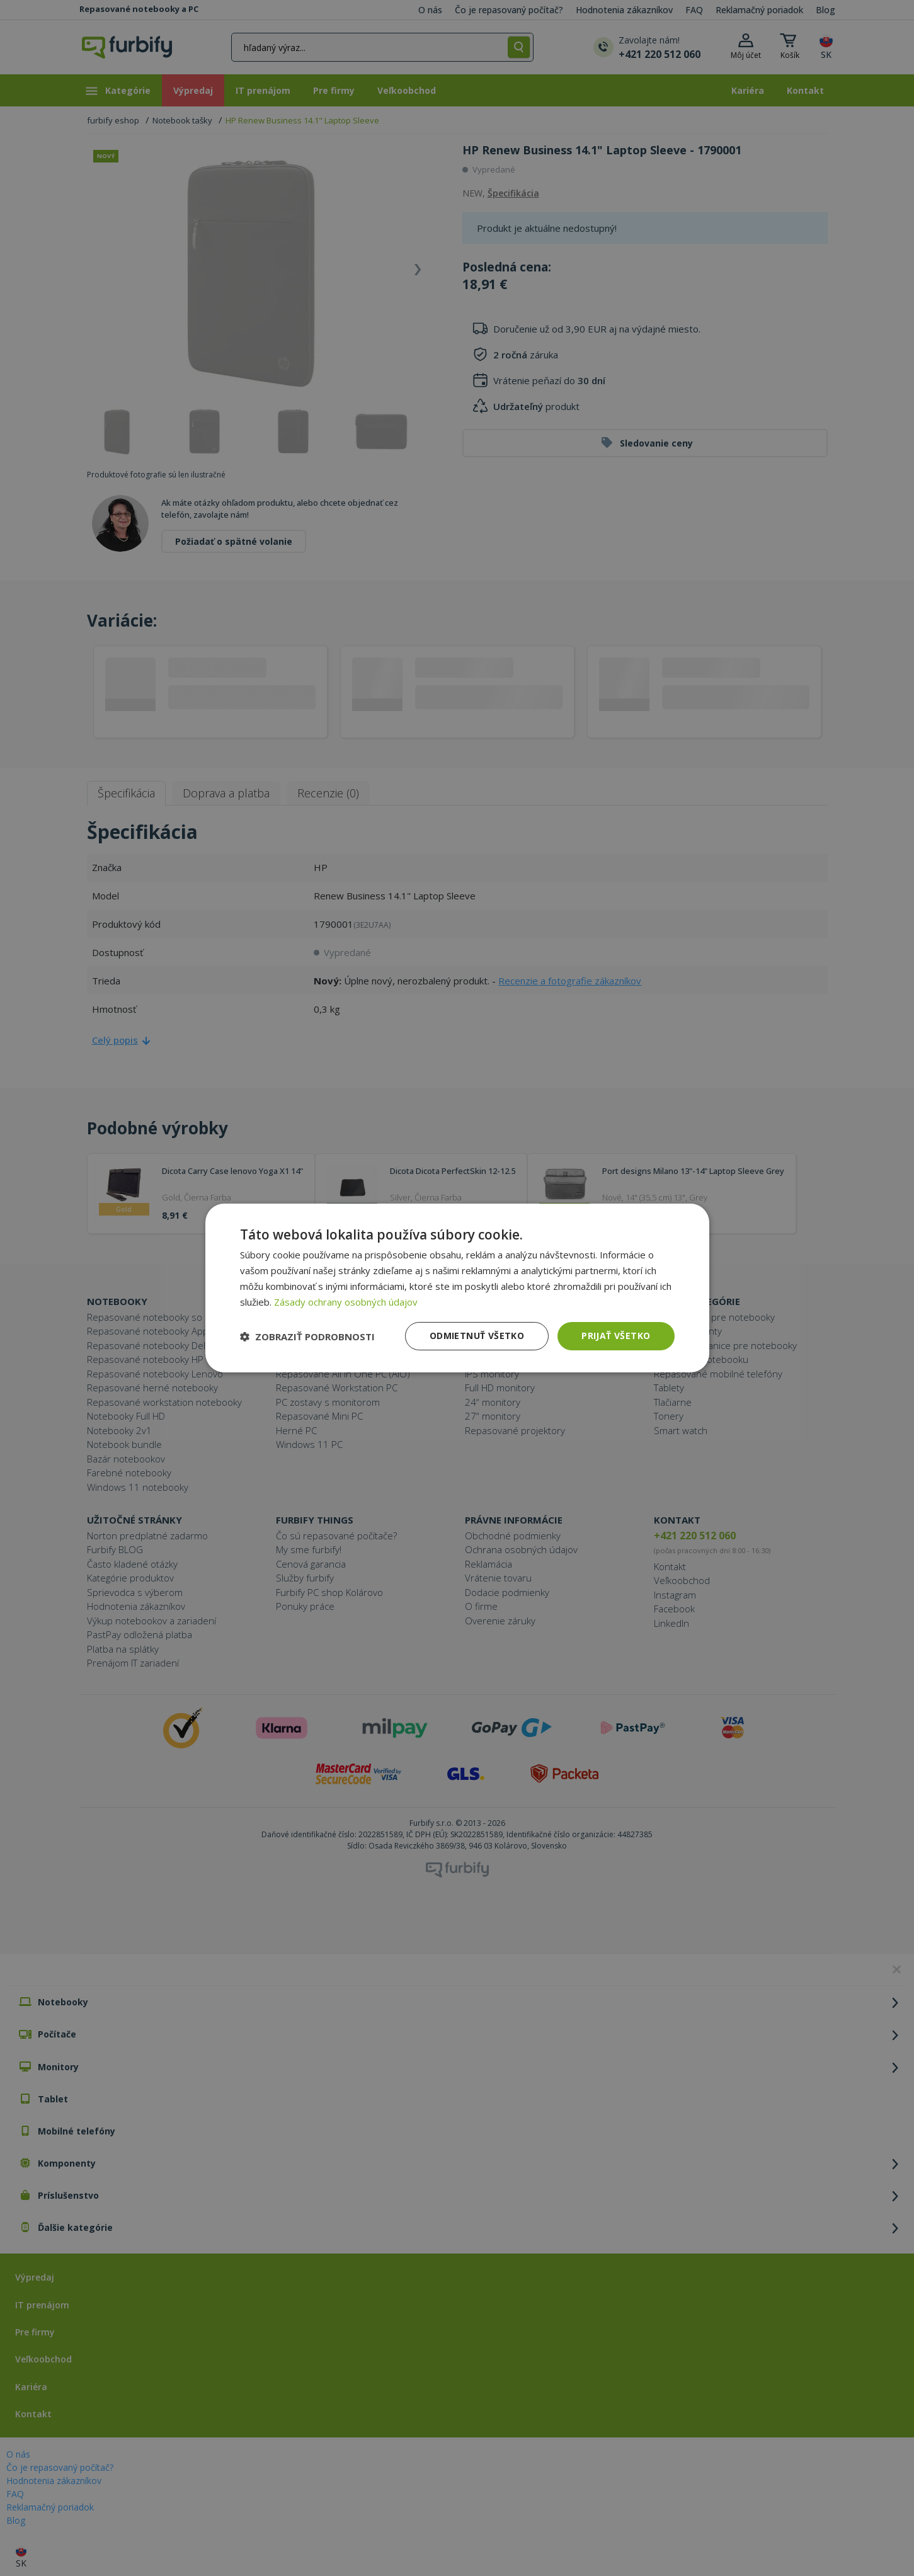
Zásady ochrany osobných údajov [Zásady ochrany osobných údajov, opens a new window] (346, 1302)
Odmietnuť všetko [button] (477, 1336)
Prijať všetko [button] (615, 1336)
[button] (307, 1336)
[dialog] (457, 1288)
